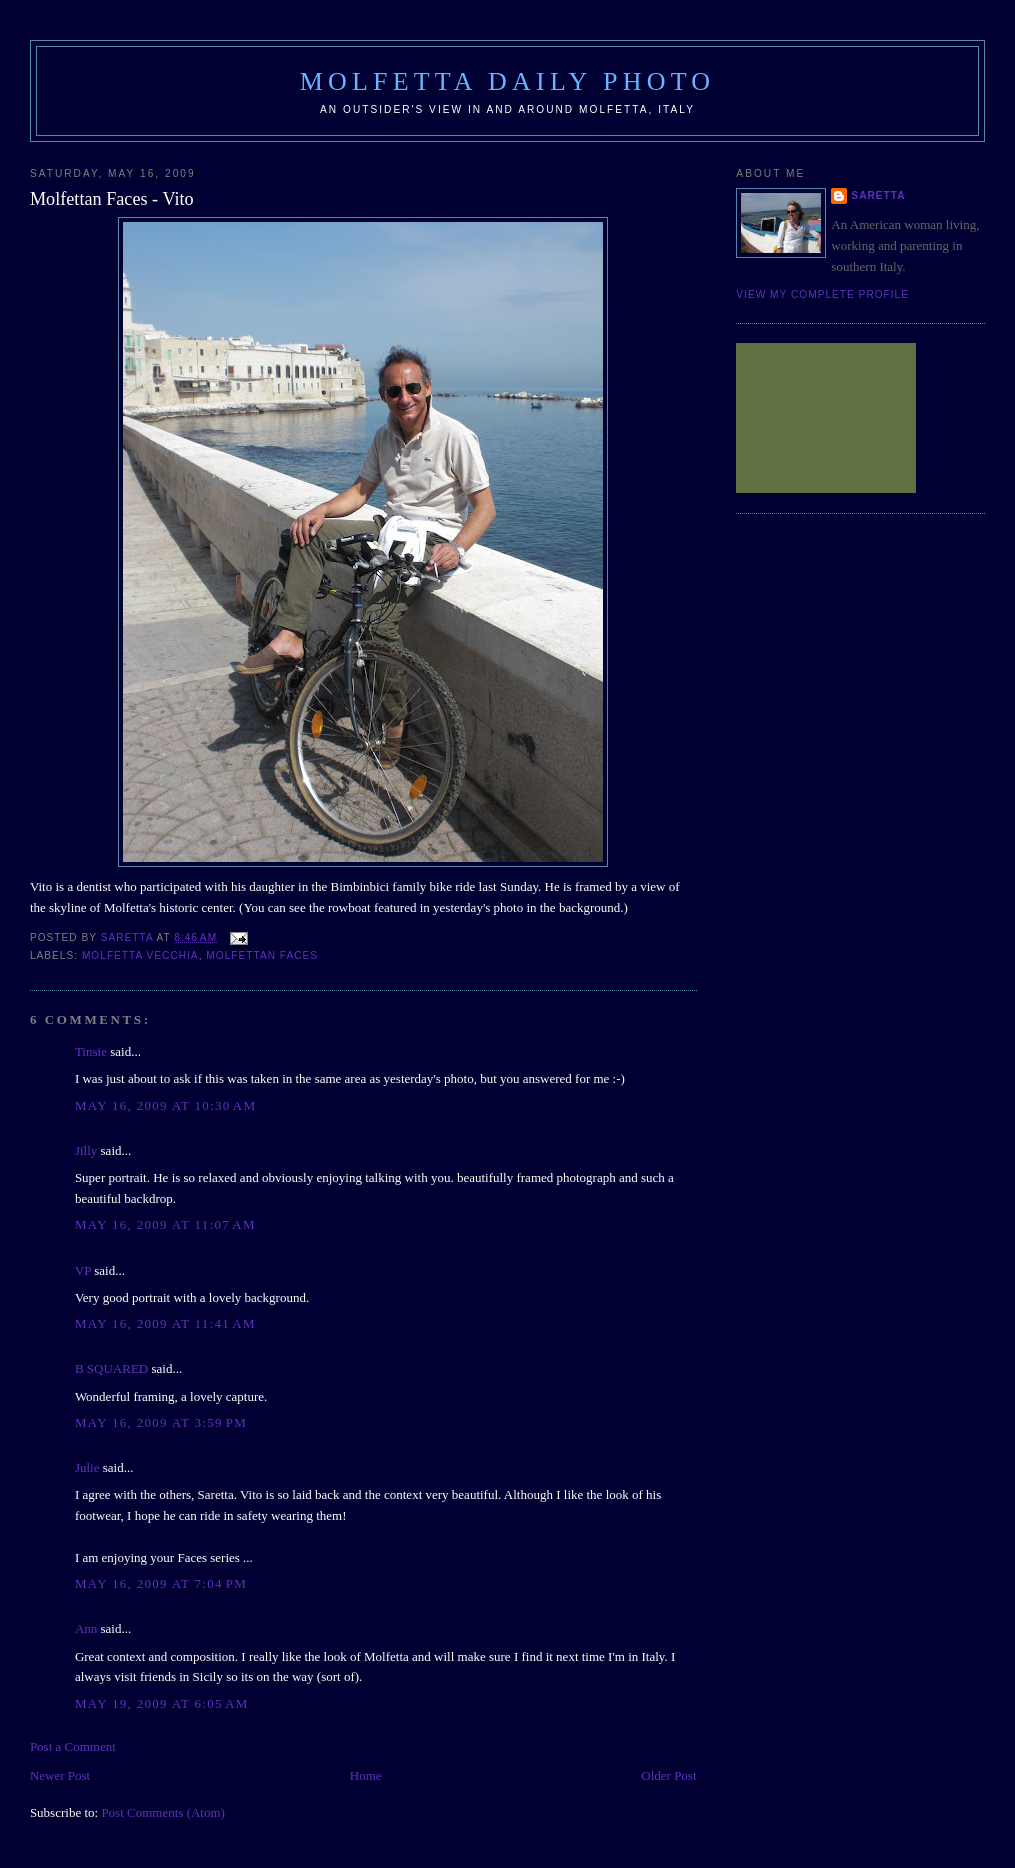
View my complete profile (822, 294)
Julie (87, 1467)
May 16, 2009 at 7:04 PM (161, 1583)
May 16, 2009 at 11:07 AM (165, 1224)
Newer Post (60, 1775)
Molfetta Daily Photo (508, 81)
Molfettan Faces (262, 955)
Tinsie (91, 1051)
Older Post (668, 1775)
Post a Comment (73, 1746)
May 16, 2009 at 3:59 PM (161, 1422)
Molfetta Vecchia (140, 955)
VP (83, 1270)
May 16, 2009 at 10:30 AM (166, 1105)
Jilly (86, 1150)
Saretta (878, 195)
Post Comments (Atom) (163, 1812)
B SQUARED (111, 1368)
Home (366, 1775)
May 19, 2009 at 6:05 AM (162, 1703)
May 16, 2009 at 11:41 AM (165, 1323)
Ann (86, 1628)
